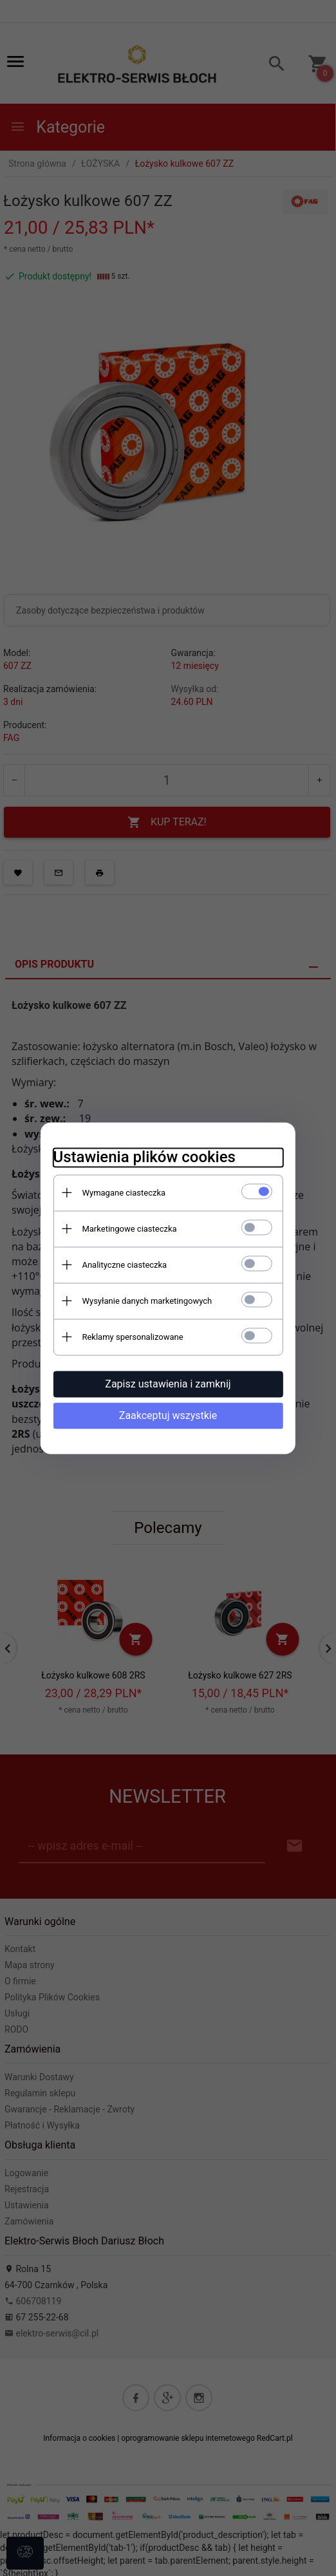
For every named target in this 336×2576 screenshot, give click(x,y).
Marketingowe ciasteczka (128, 1229)
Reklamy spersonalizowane (131, 1337)
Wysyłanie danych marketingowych (146, 1301)
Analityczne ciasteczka (123, 1265)
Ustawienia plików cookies (143, 1157)
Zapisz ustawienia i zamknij (167, 1384)
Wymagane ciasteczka (123, 1193)
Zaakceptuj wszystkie (168, 1415)
